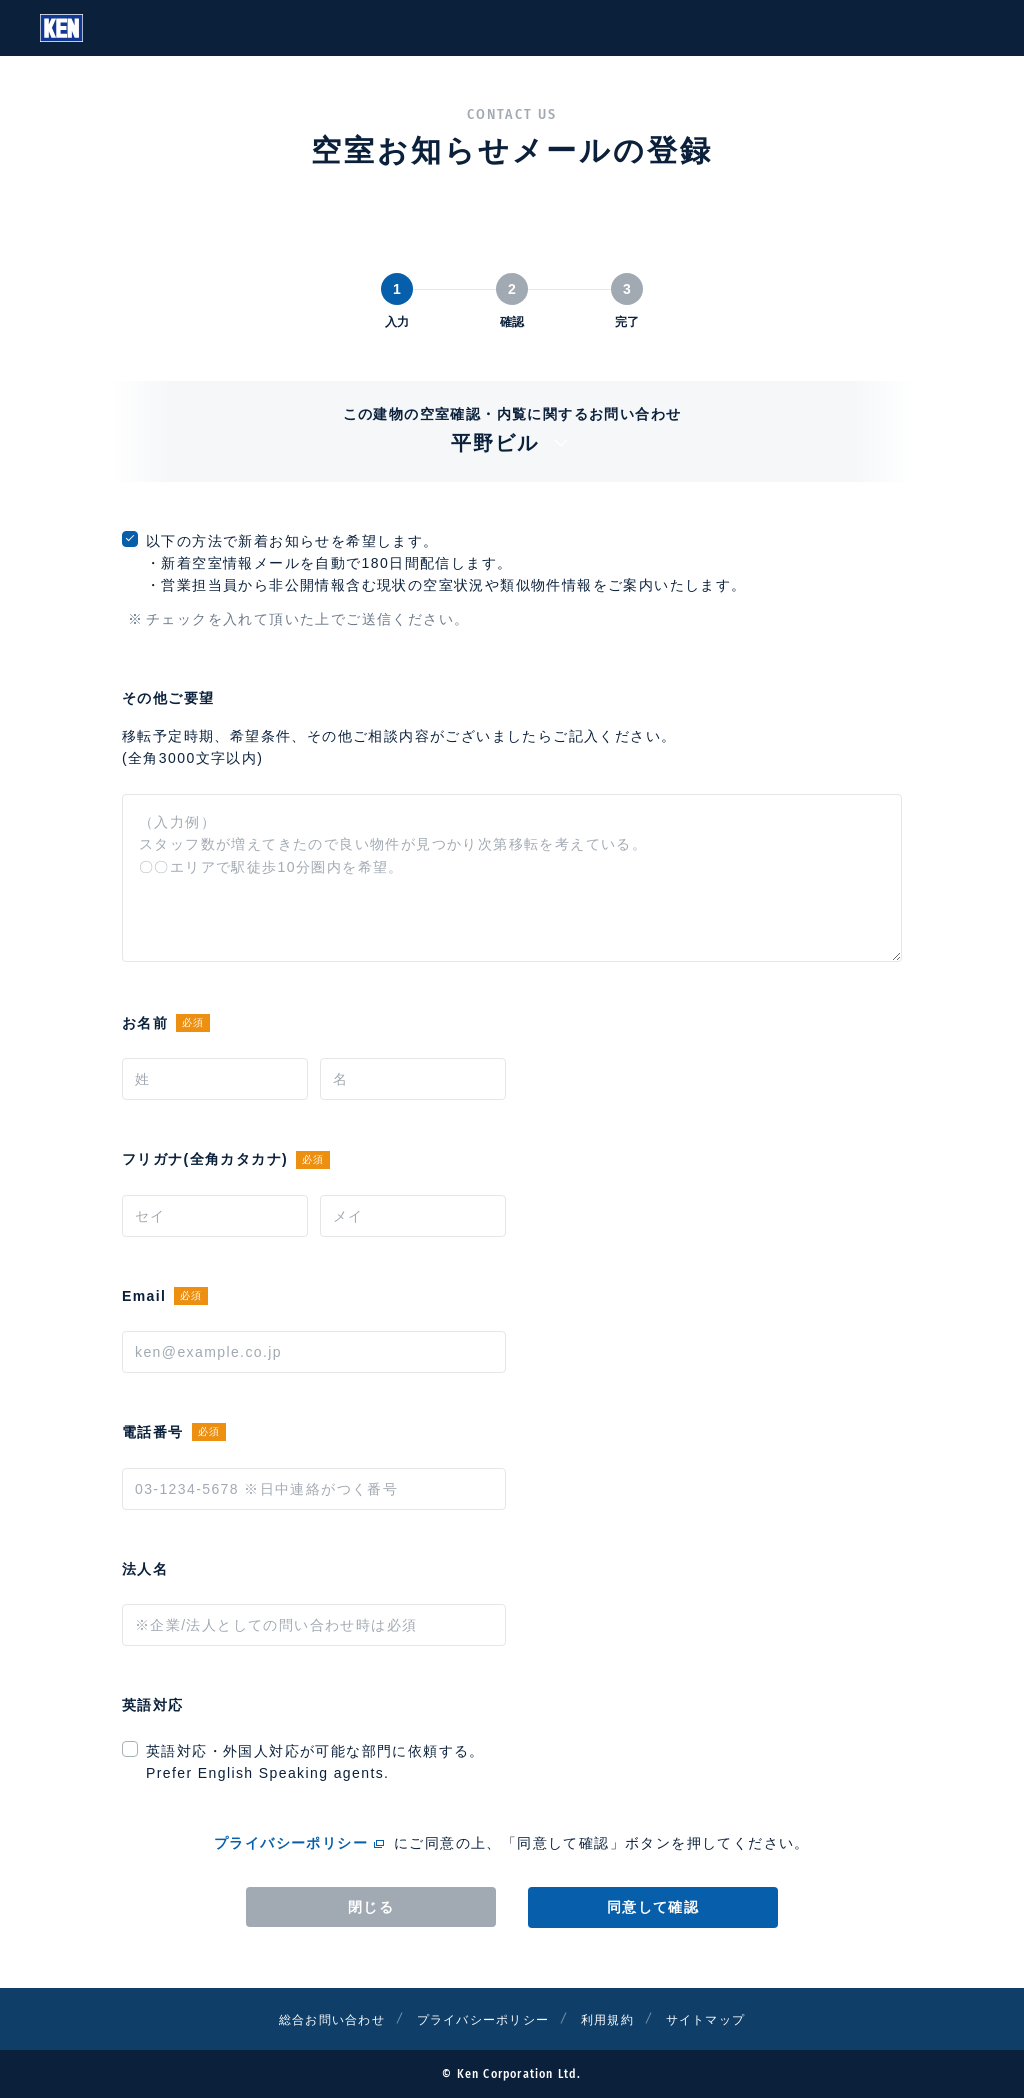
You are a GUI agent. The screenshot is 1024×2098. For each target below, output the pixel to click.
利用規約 (620, 2019)
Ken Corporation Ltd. (61, 28)
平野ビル (512, 443)
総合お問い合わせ (310, 2019)
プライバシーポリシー (291, 1843)
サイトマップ (729, 2019)
